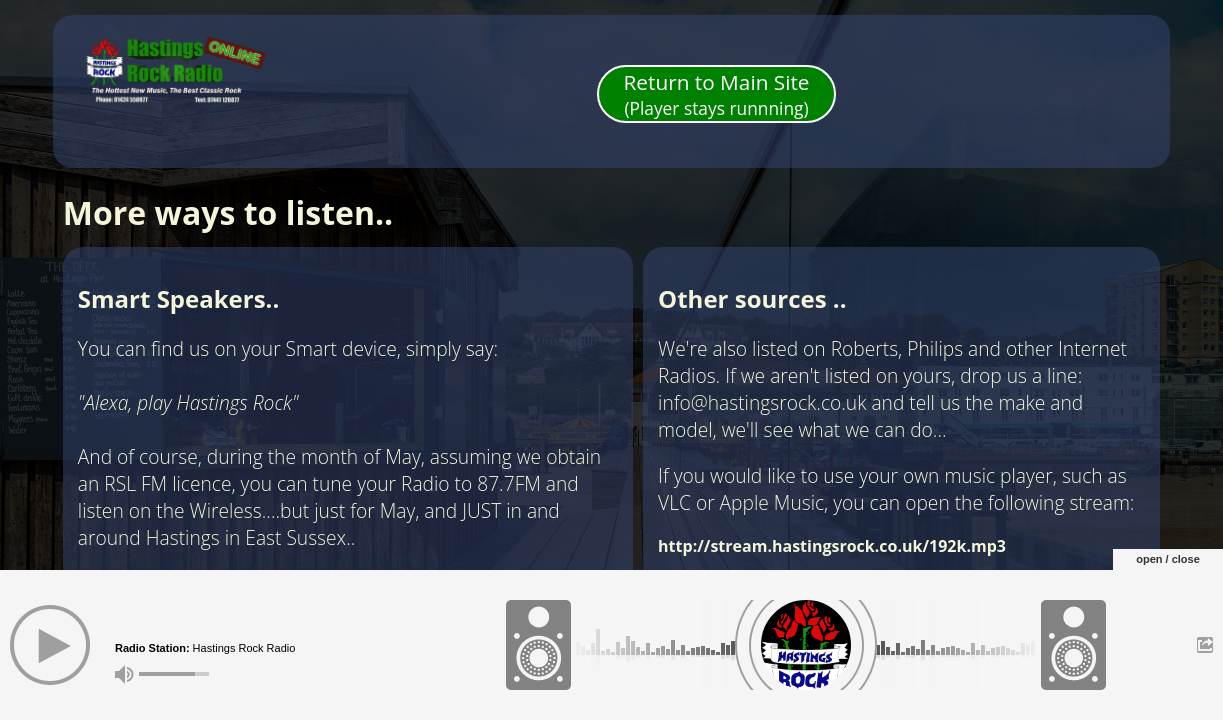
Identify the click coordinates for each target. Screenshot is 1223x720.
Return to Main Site (716, 94)
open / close (1168, 559)
